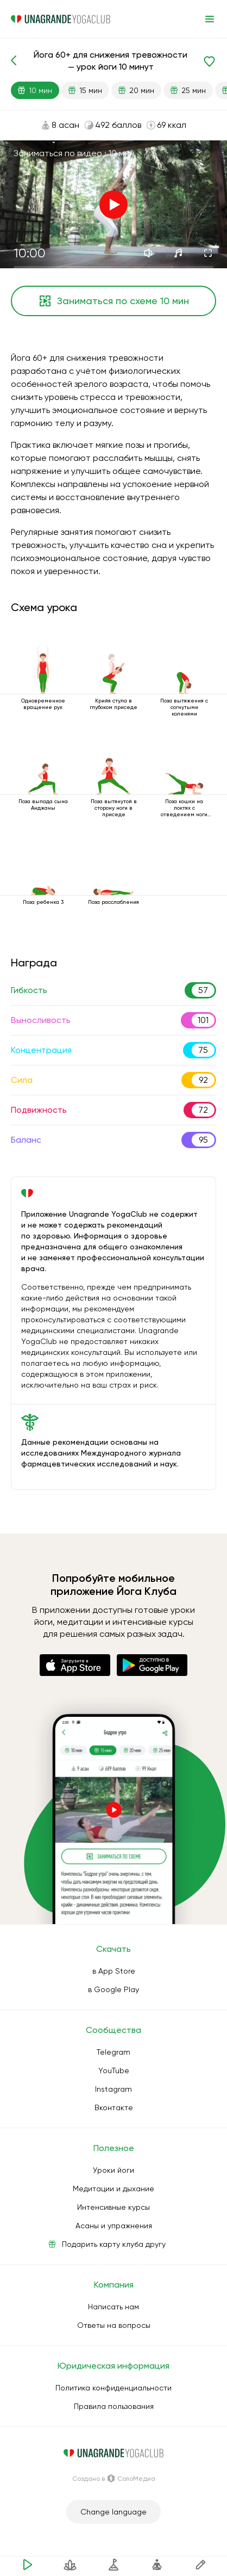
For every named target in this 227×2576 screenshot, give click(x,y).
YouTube (113, 2070)
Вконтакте (113, 2107)
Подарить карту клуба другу (114, 2244)
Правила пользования (114, 2406)
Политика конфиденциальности (113, 2387)
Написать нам (113, 2306)
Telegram (113, 2052)
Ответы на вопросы (113, 2325)
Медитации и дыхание (113, 2188)
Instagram (113, 2089)
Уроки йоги (113, 2170)
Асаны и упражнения (113, 2225)
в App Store (113, 1971)
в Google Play (113, 1989)
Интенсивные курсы (113, 2207)
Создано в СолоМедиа (113, 2478)
